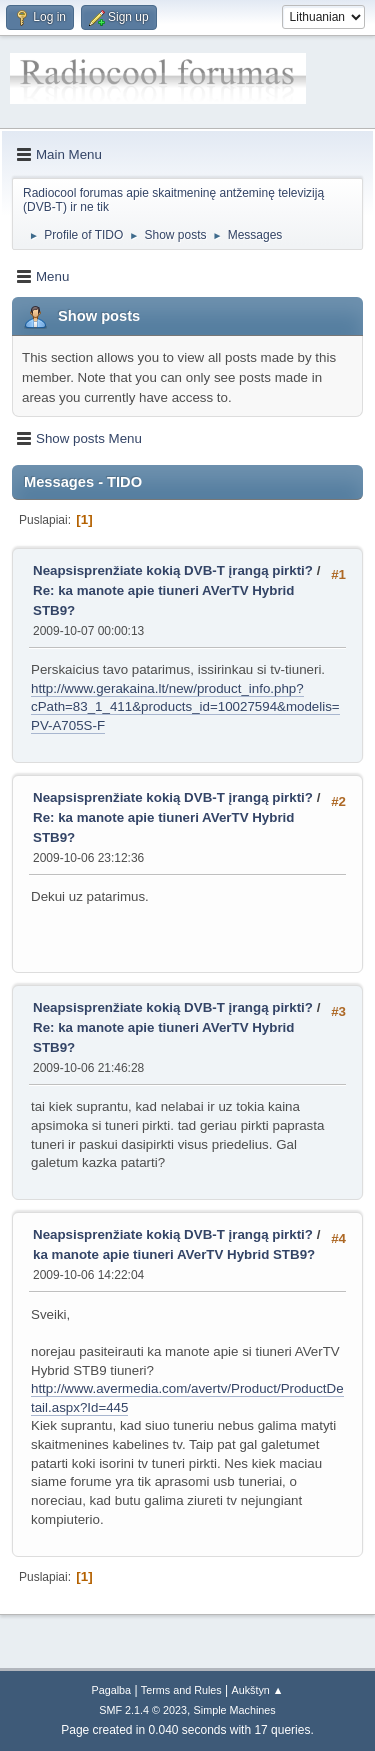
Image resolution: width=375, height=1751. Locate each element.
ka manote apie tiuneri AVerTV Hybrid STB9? (174, 1254)
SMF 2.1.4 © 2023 (143, 1710)
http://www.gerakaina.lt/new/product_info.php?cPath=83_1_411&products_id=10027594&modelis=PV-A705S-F (185, 707)
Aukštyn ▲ (258, 1690)
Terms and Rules (181, 1690)
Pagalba (111, 1690)
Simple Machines (235, 1710)
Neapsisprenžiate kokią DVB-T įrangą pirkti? (175, 570)
